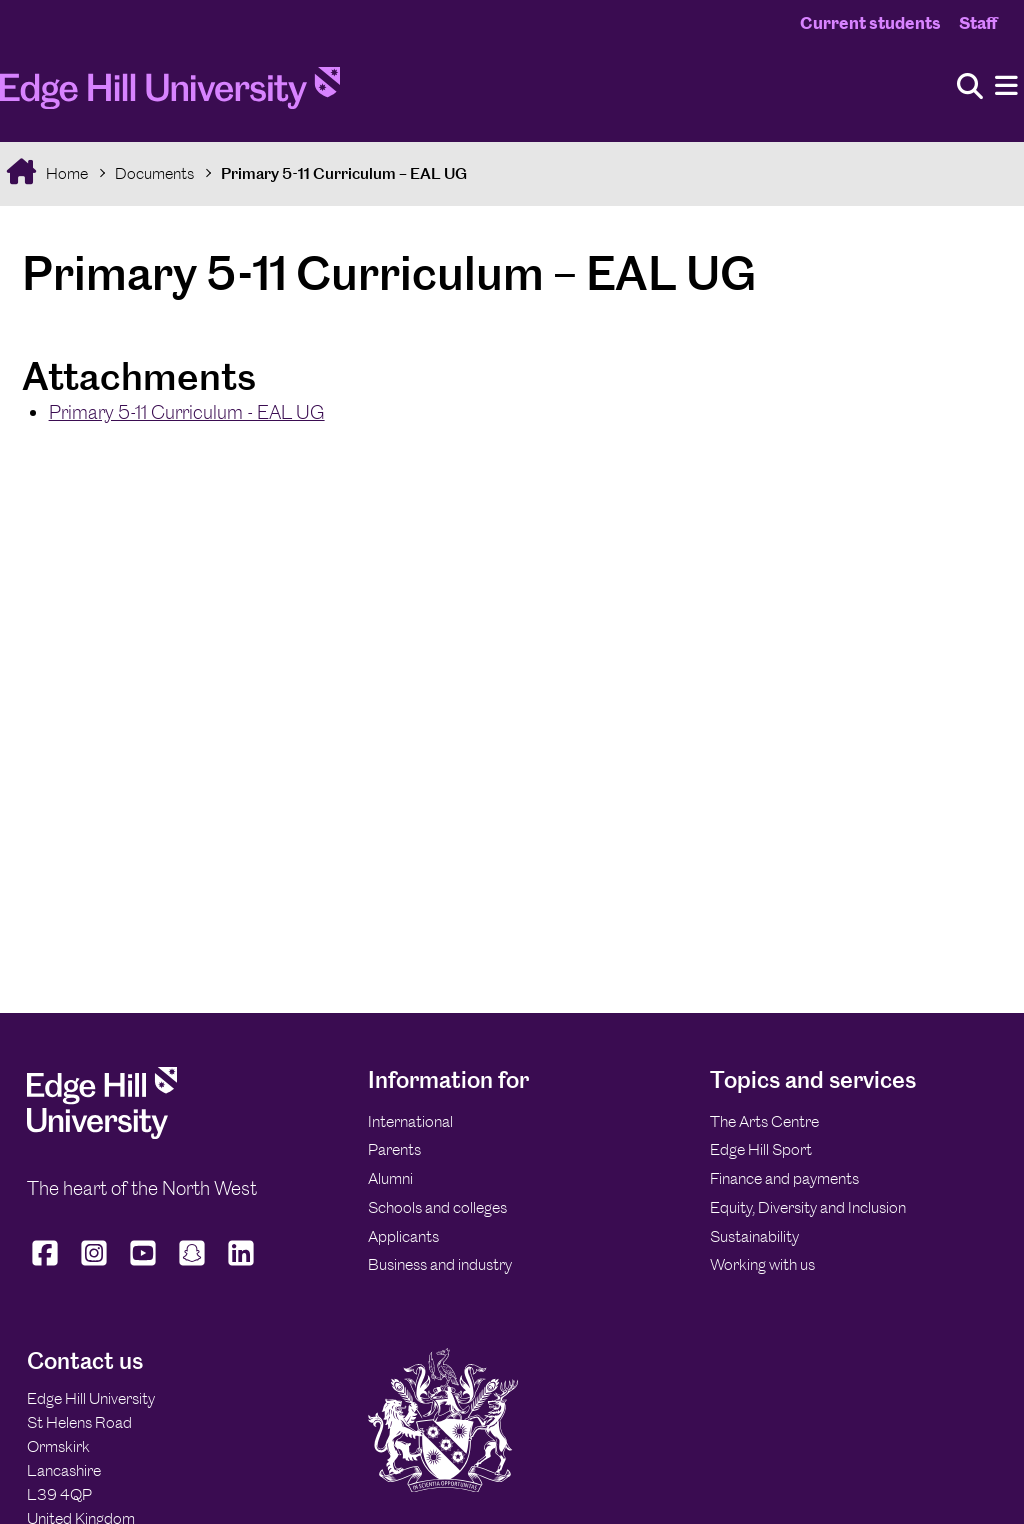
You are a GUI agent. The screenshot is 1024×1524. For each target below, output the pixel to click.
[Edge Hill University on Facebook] (47, 1266)
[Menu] (1006, 86)
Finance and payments (784, 1178)
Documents (154, 173)
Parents (394, 1149)
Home (65, 173)
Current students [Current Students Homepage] (870, 23)
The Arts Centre (764, 1121)
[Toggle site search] (970, 87)
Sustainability (754, 1236)
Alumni (390, 1178)
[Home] (170, 94)
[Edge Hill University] (102, 1133)
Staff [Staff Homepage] (978, 23)
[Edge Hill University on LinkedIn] (241, 1266)
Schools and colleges (437, 1207)
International (410, 1121)
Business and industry (440, 1264)
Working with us (762, 1264)
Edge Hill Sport (761, 1149)
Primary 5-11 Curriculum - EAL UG (187, 412)
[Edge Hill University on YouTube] (143, 1266)
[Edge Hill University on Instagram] (94, 1266)
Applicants (403, 1236)
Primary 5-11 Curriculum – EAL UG (344, 173)
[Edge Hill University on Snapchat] (192, 1266)
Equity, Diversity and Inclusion (808, 1207)
